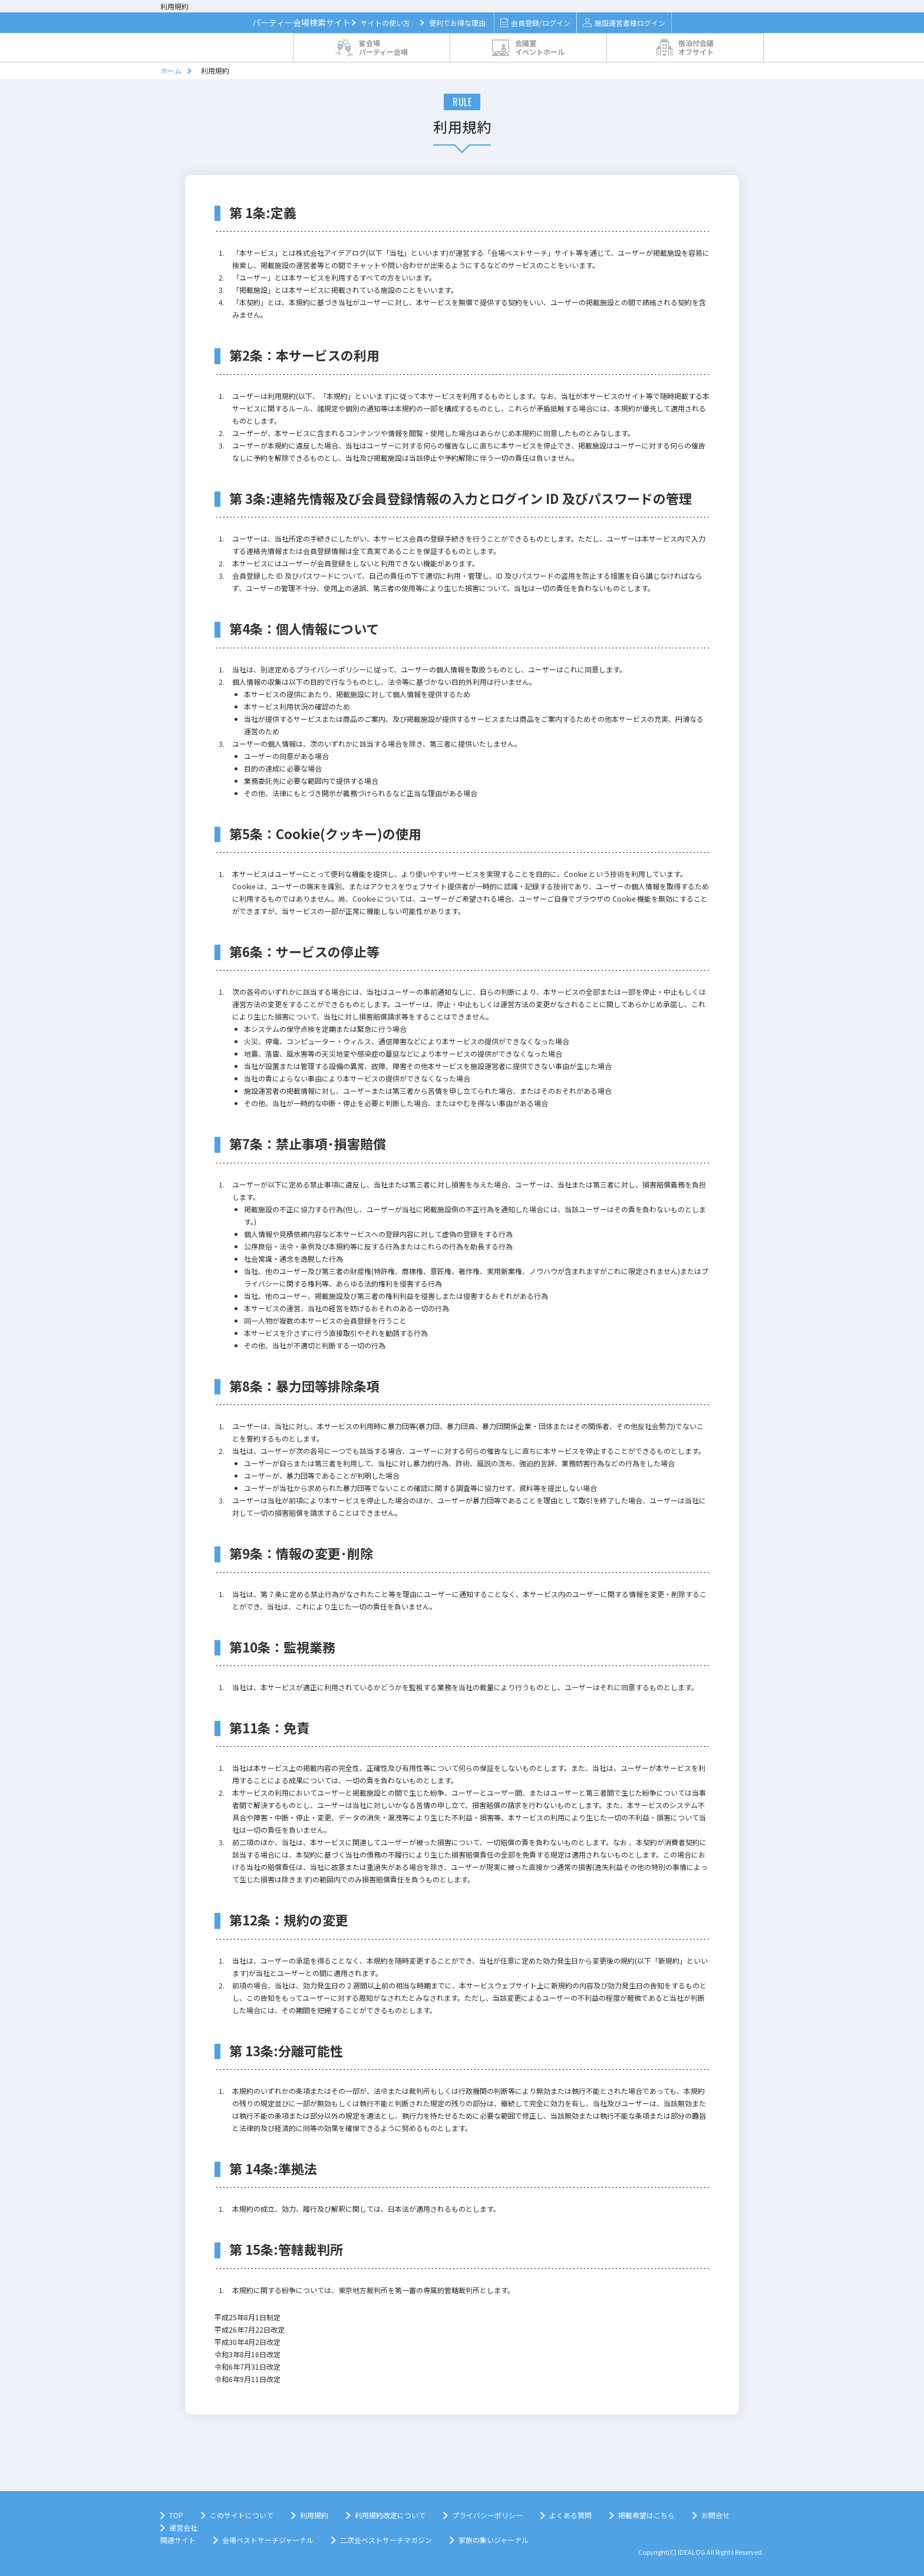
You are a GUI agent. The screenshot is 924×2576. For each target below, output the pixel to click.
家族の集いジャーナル (493, 2540)
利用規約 (314, 2515)
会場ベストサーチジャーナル (268, 2540)
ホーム (171, 70)
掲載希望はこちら (646, 2515)
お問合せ (715, 2515)
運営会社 (183, 2527)
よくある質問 (570, 2515)
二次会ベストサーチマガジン (386, 2540)
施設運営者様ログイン (624, 23)
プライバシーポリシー (487, 2515)
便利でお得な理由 (457, 23)
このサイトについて (241, 2515)
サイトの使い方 (385, 23)
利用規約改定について (390, 2515)
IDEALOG (691, 2552)
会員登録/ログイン (535, 23)
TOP (176, 2515)
